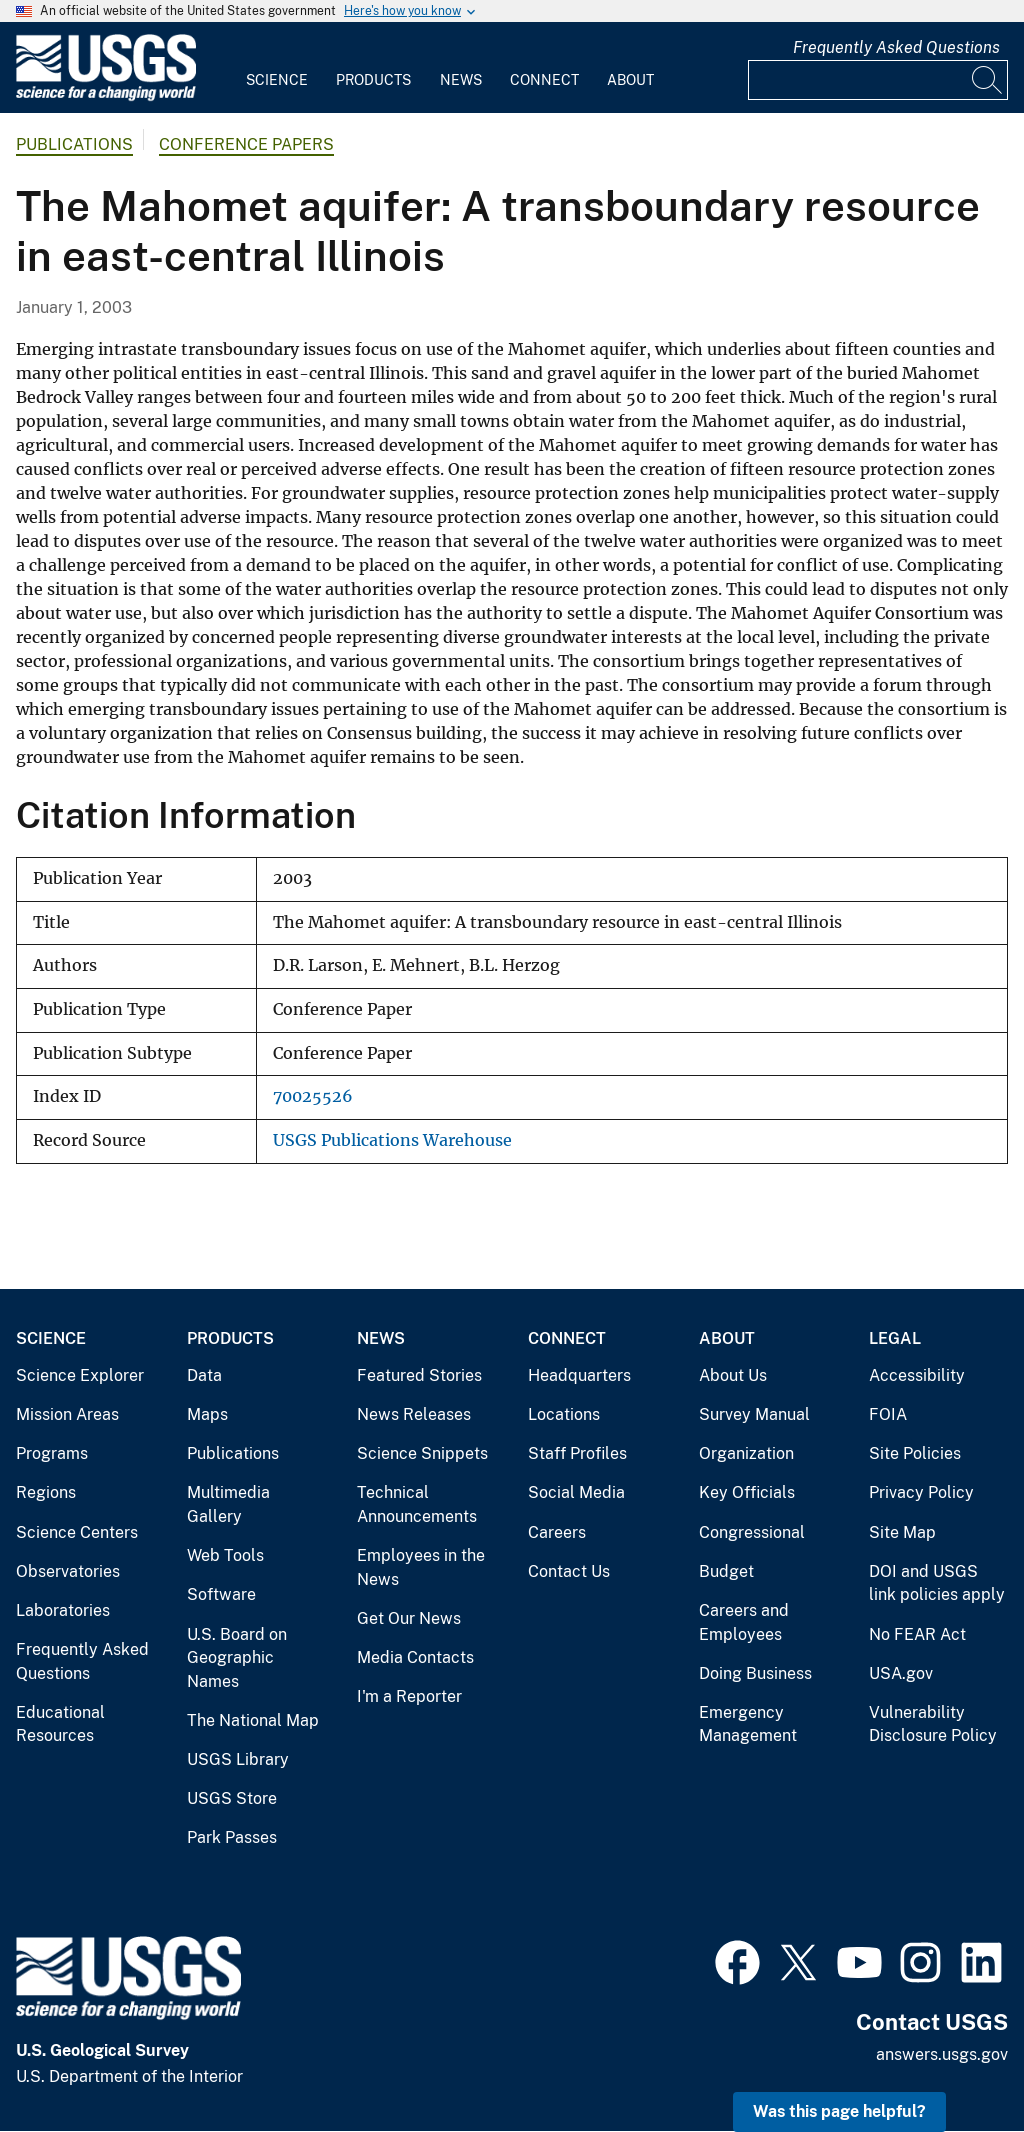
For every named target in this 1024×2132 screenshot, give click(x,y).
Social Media (576, 1492)
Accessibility (917, 1375)
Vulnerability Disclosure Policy (933, 1724)
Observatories (68, 1571)
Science (277, 80)
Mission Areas (67, 1414)
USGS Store (232, 1798)
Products (373, 80)
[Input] (878, 80)
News (461, 80)
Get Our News (409, 1618)
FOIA (888, 1414)
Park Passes (232, 1837)
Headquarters (579, 1375)
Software (221, 1594)
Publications (74, 144)
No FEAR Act (917, 1634)
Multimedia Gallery (228, 1504)
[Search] (988, 80)
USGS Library (238, 1759)
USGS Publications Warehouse (392, 1140)
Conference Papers (246, 144)
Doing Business (755, 1673)
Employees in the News (421, 1567)
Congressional (752, 1532)
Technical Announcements (417, 1504)
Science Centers (77, 1532)
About (630, 80)
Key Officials (747, 1492)
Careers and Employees (744, 1622)
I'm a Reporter (409, 1696)
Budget (726, 1571)
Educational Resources (60, 1724)
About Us (733, 1375)
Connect (544, 80)
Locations (564, 1414)
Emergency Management (748, 1724)
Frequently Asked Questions (896, 47)
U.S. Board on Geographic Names (237, 1658)
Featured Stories (419, 1375)
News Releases (414, 1414)
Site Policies (915, 1453)
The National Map (253, 1720)
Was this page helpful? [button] (839, 2111)
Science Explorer (80, 1375)
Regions (46, 1492)
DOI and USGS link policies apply (937, 1583)
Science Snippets (422, 1453)
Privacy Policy (921, 1492)
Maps (207, 1414)
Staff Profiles (577, 1453)
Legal (895, 1338)
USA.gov (901, 1673)
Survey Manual (754, 1414)
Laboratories (63, 1610)
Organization (746, 1453)
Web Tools (225, 1555)
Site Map (902, 1532)
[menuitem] (277, 68)
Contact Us (569, 1571)
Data (204, 1375)
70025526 (313, 1096)
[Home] (106, 96)
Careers (557, 1532)
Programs (52, 1453)
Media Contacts (415, 1657)
